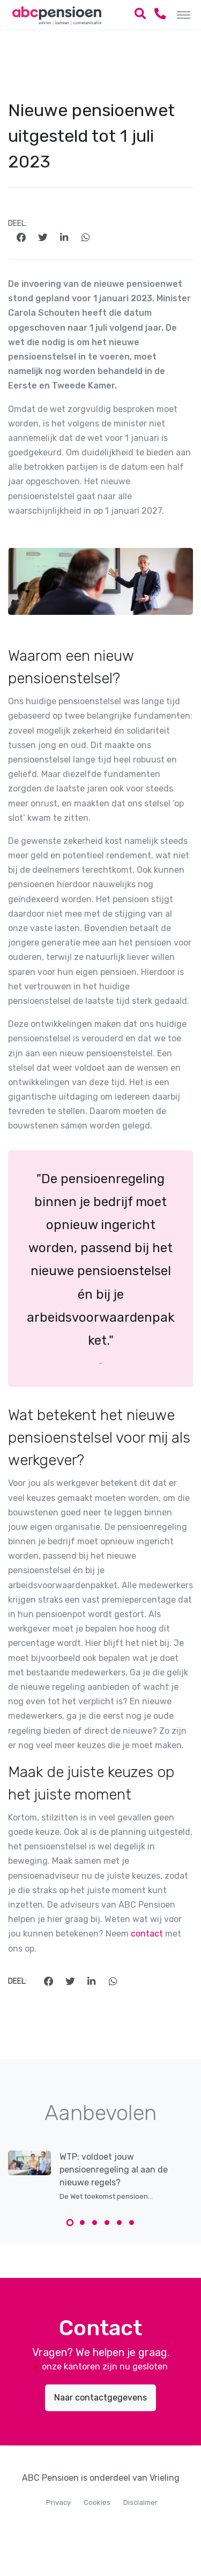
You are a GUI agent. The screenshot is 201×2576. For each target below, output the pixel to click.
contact (147, 1934)
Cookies (97, 2502)
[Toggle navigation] (183, 14)
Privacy (58, 2502)
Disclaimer (140, 2502)
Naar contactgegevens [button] (100, 2397)
